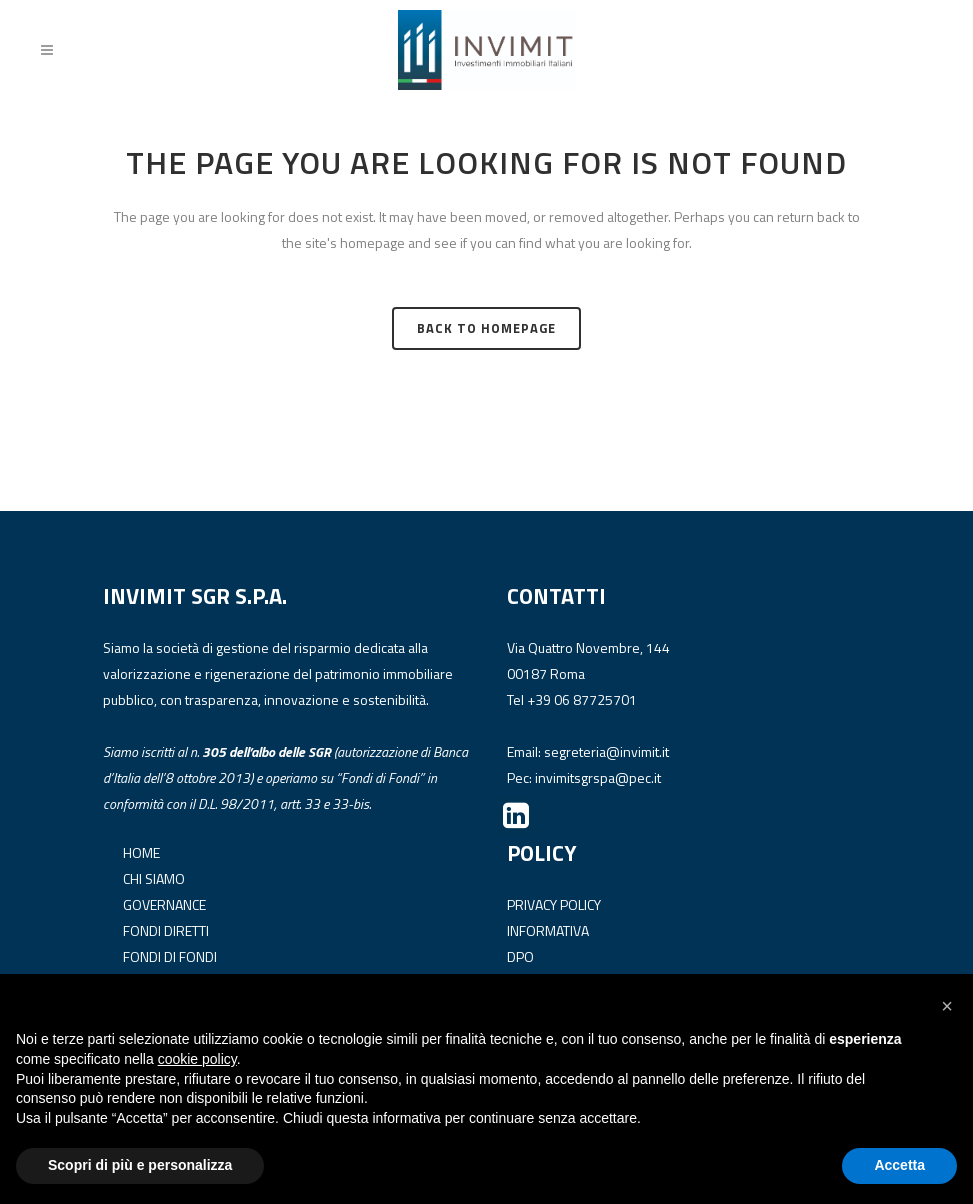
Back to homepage (486, 328)
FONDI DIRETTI (166, 929)
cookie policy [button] (197, 1059)
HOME (141, 851)
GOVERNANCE (164, 903)
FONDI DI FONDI (170, 955)
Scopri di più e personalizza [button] (140, 1165)
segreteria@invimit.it (606, 750)
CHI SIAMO (154, 877)
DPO (520, 955)
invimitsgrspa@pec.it (598, 776)
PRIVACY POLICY (554, 903)
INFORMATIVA (548, 929)
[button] (947, 1006)
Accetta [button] (899, 1165)
